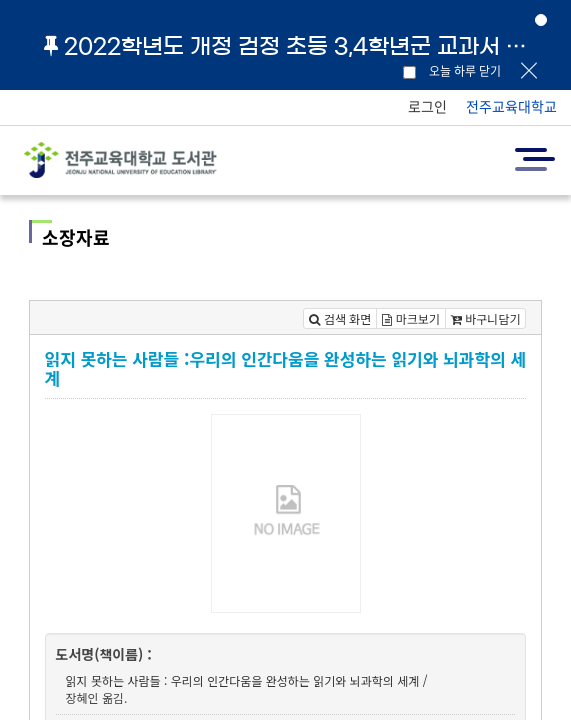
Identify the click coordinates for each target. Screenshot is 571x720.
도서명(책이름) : (104, 654)
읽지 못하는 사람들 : (117, 680)
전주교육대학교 (511, 106)
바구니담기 (486, 318)
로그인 (427, 106)
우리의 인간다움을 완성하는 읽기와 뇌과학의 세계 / (299, 680)
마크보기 (411, 318)
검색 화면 (340, 318)
